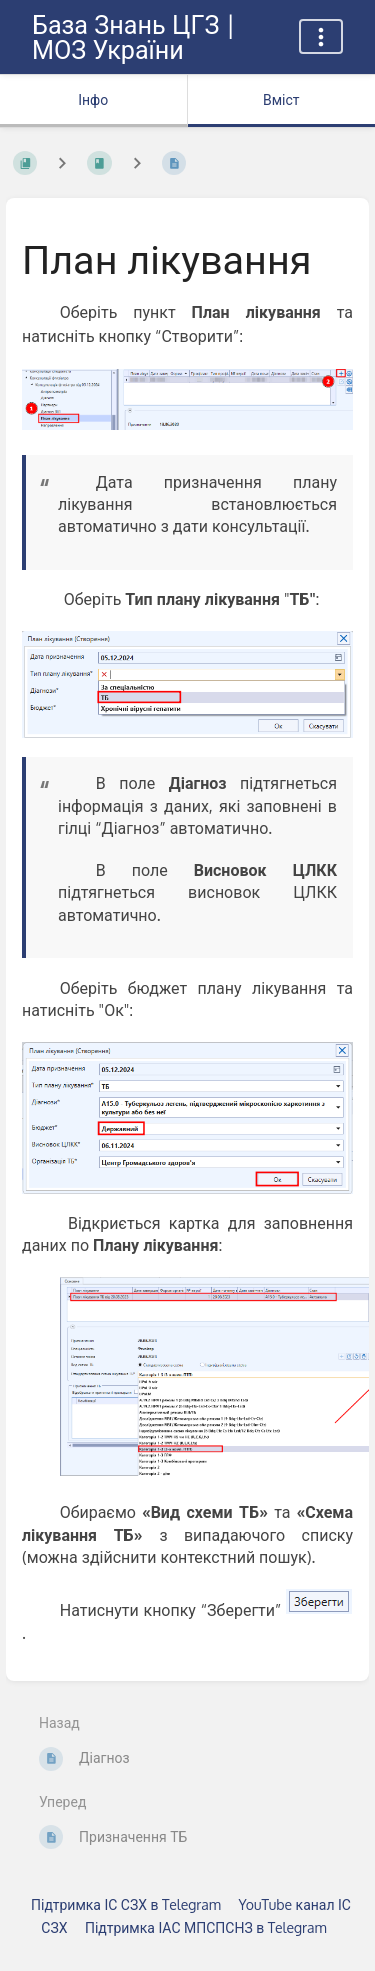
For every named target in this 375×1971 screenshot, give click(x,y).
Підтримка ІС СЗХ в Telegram (126, 1904)
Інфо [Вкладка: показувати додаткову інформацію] (93, 99)
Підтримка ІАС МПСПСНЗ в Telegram (206, 1927)
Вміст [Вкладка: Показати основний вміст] (281, 99)
